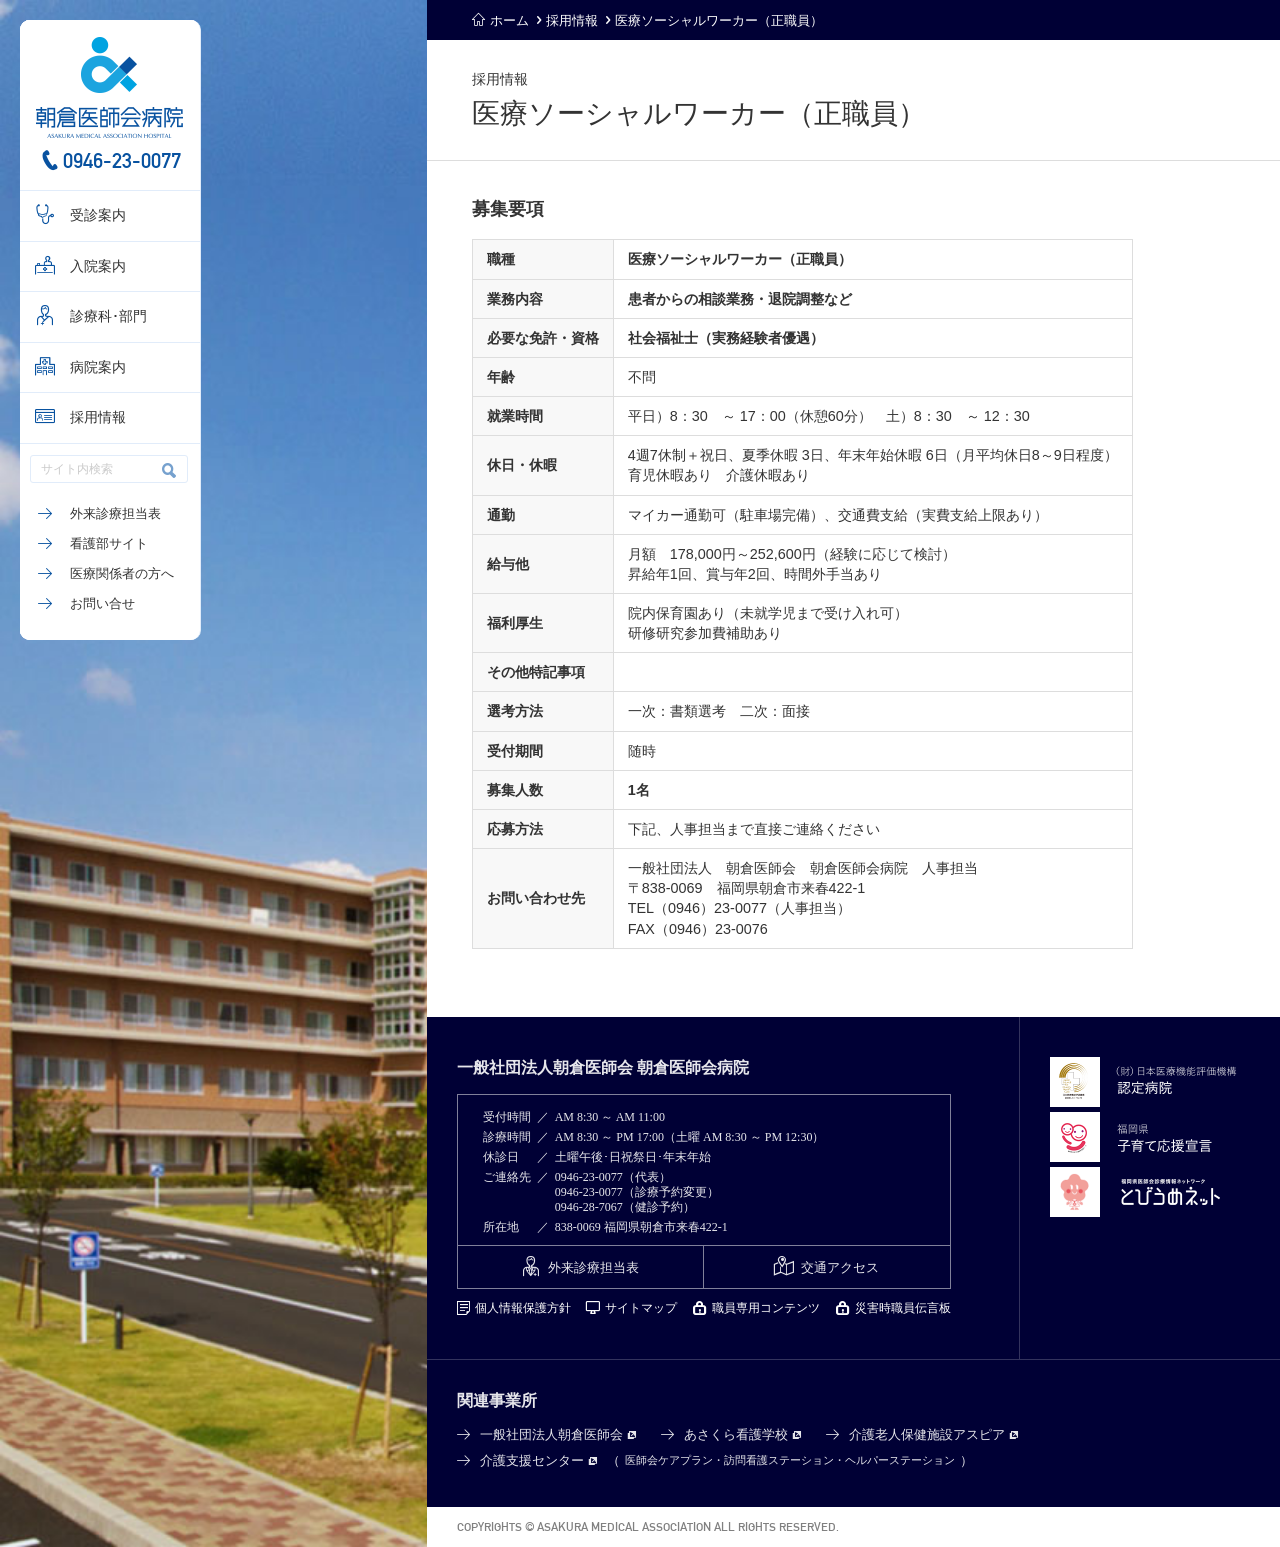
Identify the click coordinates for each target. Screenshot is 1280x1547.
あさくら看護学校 (736, 1434)
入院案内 (98, 266)
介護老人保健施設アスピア (927, 1434)
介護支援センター (532, 1460)
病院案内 (98, 367)
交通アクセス (840, 1267)
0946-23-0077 (122, 160)
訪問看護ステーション (779, 1460)
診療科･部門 (108, 316)
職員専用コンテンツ (766, 1308)
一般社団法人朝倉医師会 (551, 1434)
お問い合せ (102, 603)
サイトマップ (641, 1308)
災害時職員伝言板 (903, 1308)
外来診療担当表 (115, 513)
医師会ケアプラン (669, 1460)
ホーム (509, 20)
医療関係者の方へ (122, 573)
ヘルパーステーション (900, 1460)
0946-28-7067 (589, 1207)
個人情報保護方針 (523, 1308)
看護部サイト (109, 543)
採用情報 (98, 417)
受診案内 (98, 215)
